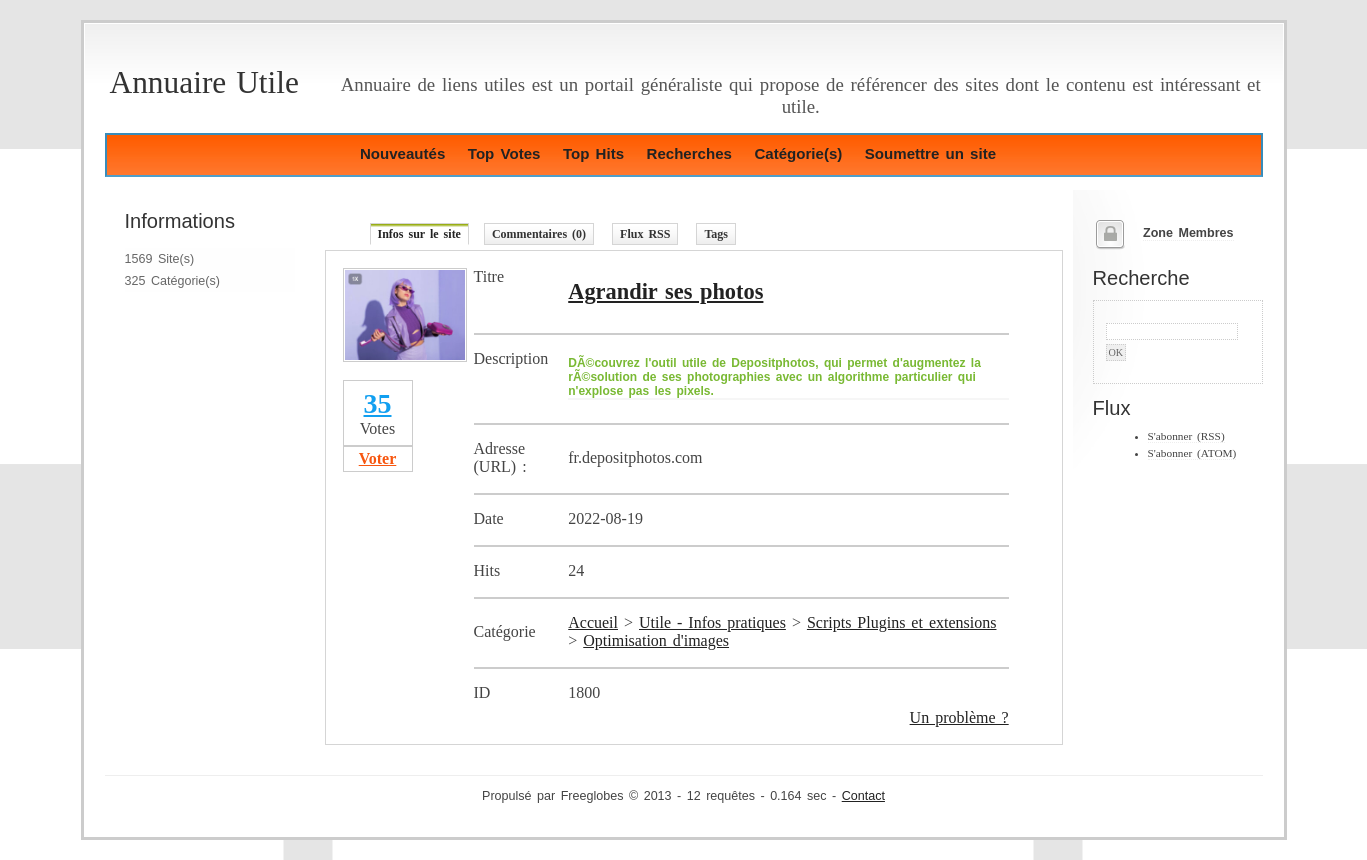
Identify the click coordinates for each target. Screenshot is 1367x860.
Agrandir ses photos (665, 291)
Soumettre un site (930, 153)
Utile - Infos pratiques (712, 622)
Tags (716, 234)
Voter (378, 458)
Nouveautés (402, 153)
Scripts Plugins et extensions (902, 622)
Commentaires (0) (539, 234)
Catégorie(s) (798, 153)
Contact (863, 796)
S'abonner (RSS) (1186, 436)
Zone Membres (1188, 233)
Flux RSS (645, 234)
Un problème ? (959, 717)
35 (378, 403)
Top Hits (593, 153)
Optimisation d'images (656, 640)
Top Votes (504, 153)
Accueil (593, 622)
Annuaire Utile (204, 82)
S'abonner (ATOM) (1192, 453)
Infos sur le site (419, 234)
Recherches (689, 153)
